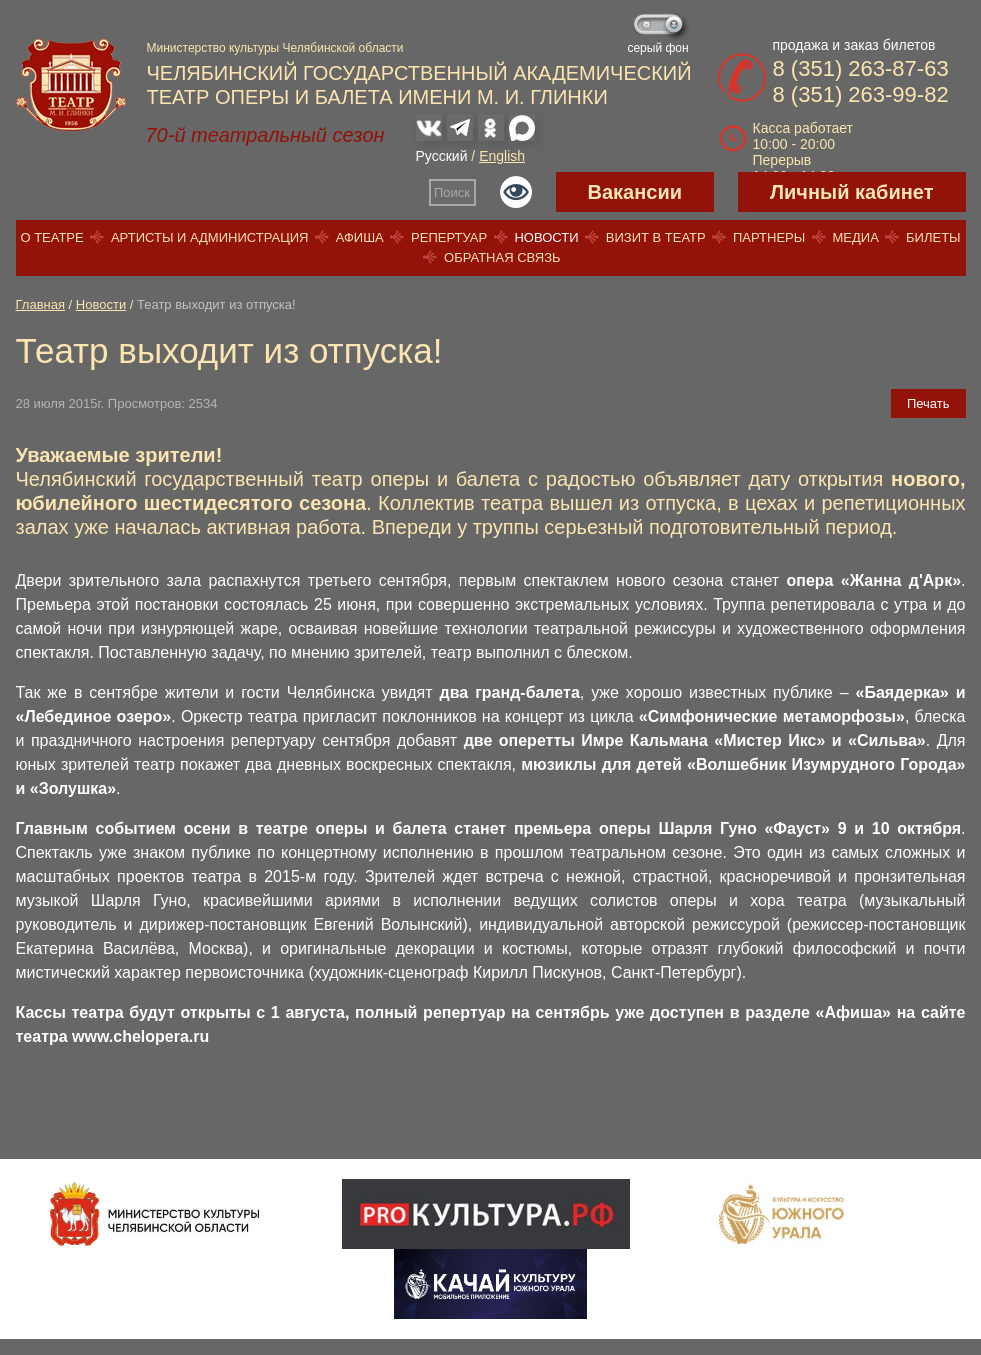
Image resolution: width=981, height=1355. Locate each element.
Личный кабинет (851, 192)
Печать (928, 403)
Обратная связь (502, 257)
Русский (442, 156)
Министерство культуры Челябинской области (275, 48)
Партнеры (769, 237)
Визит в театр (656, 237)
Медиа (855, 237)
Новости (546, 237)
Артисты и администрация (210, 237)
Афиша (360, 237)
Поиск (452, 192)
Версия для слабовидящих (516, 192)
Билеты (933, 237)
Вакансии (635, 192)
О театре (51, 237)
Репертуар (449, 237)
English (502, 156)
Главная (40, 304)
